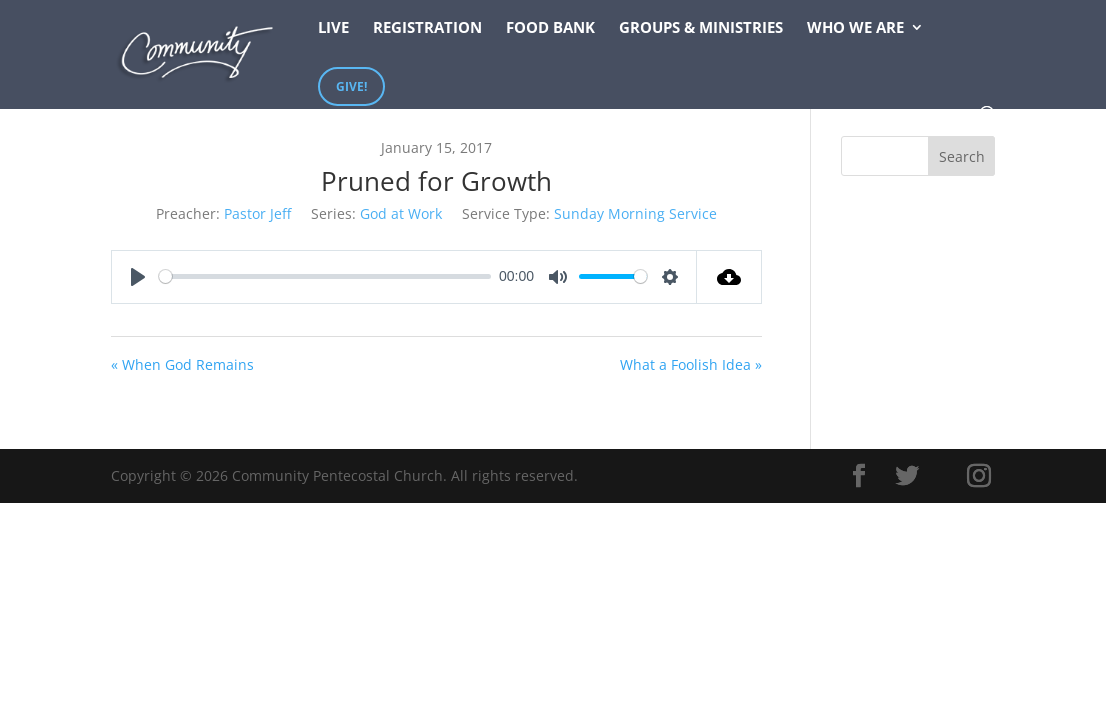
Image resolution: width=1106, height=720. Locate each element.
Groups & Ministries (701, 28)
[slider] (325, 276)
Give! (351, 86)
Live (333, 28)
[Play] (138, 277)
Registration (427, 28)
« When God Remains (182, 364)
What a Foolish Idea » (691, 364)
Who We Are (855, 28)
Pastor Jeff (257, 213)
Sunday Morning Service (635, 213)
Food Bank (550, 28)
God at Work (401, 213)
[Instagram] (979, 476)
